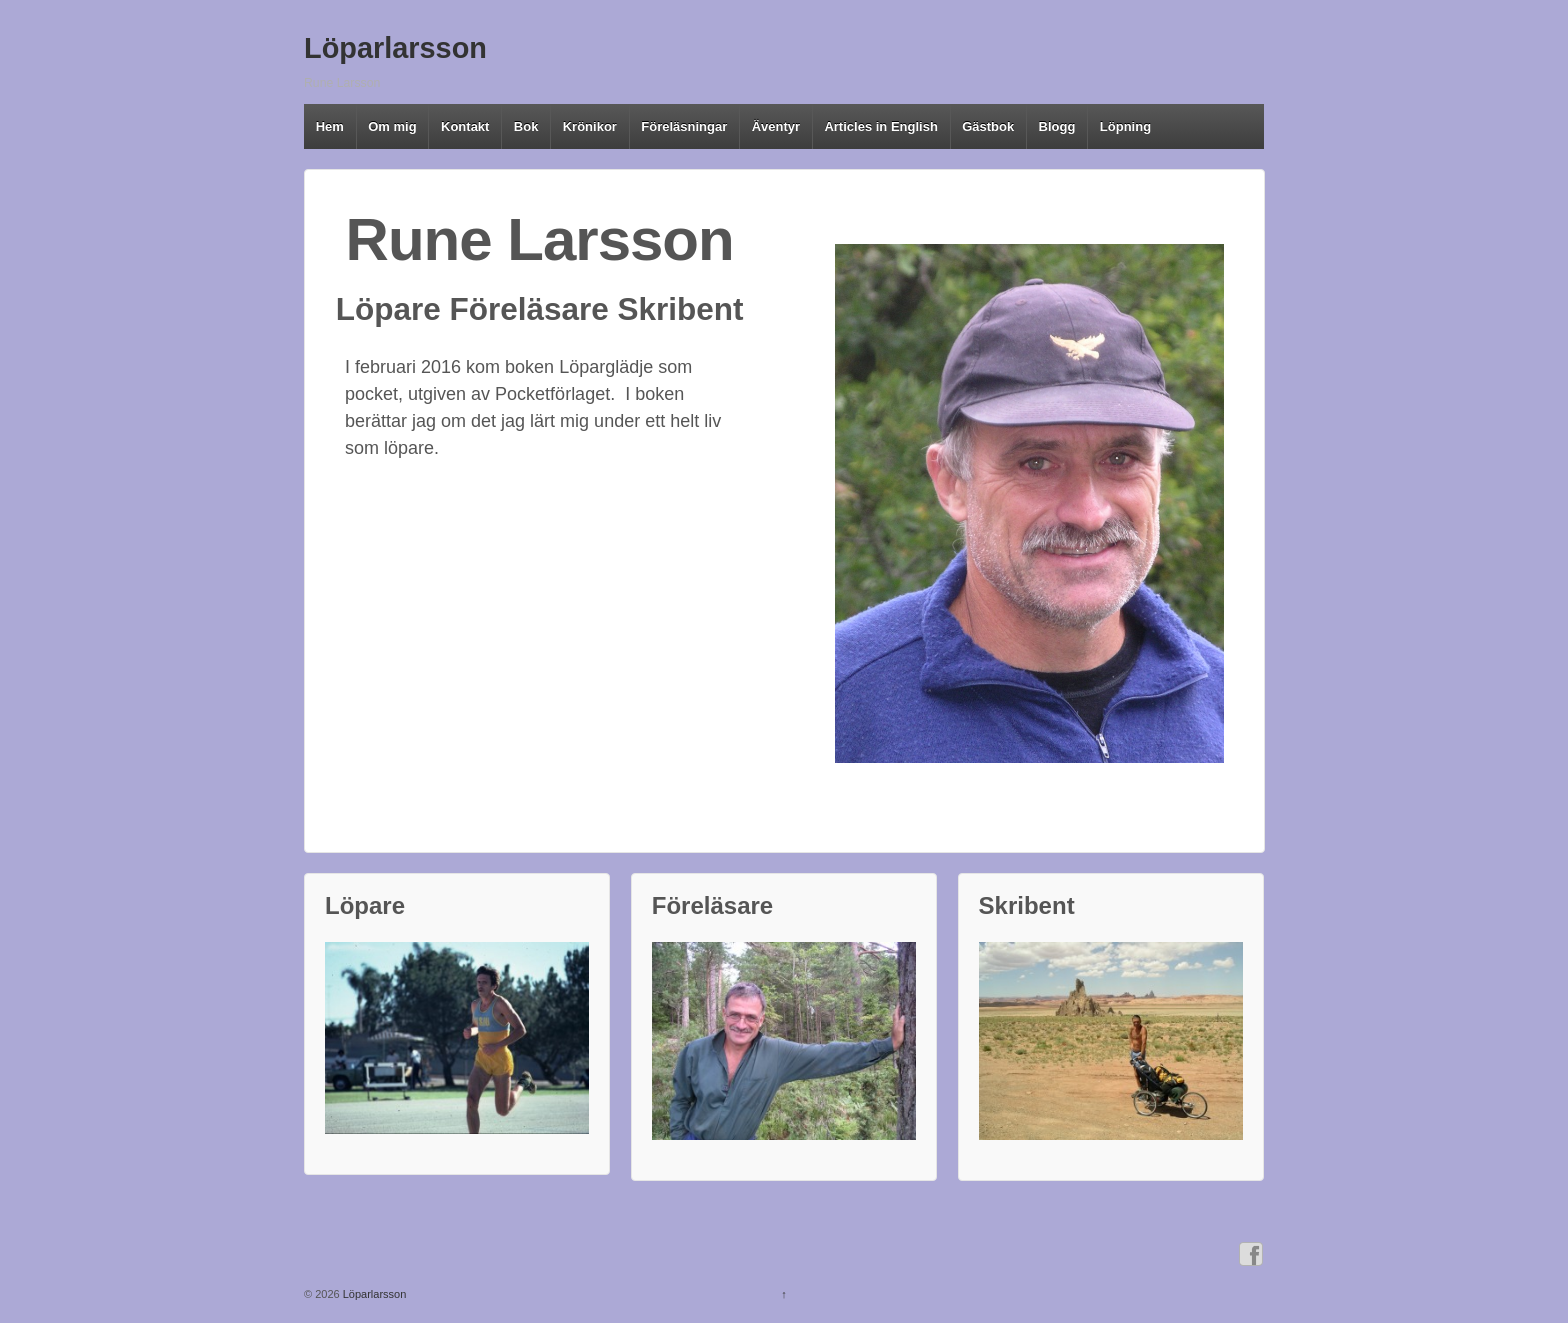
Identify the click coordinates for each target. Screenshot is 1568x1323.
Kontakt (465, 126)
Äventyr (776, 126)
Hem (330, 126)
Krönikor (590, 126)
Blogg (1057, 126)
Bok (526, 126)
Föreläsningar (684, 126)
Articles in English (880, 126)
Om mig (392, 126)
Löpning (1125, 126)
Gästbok (988, 126)
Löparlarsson (395, 48)
